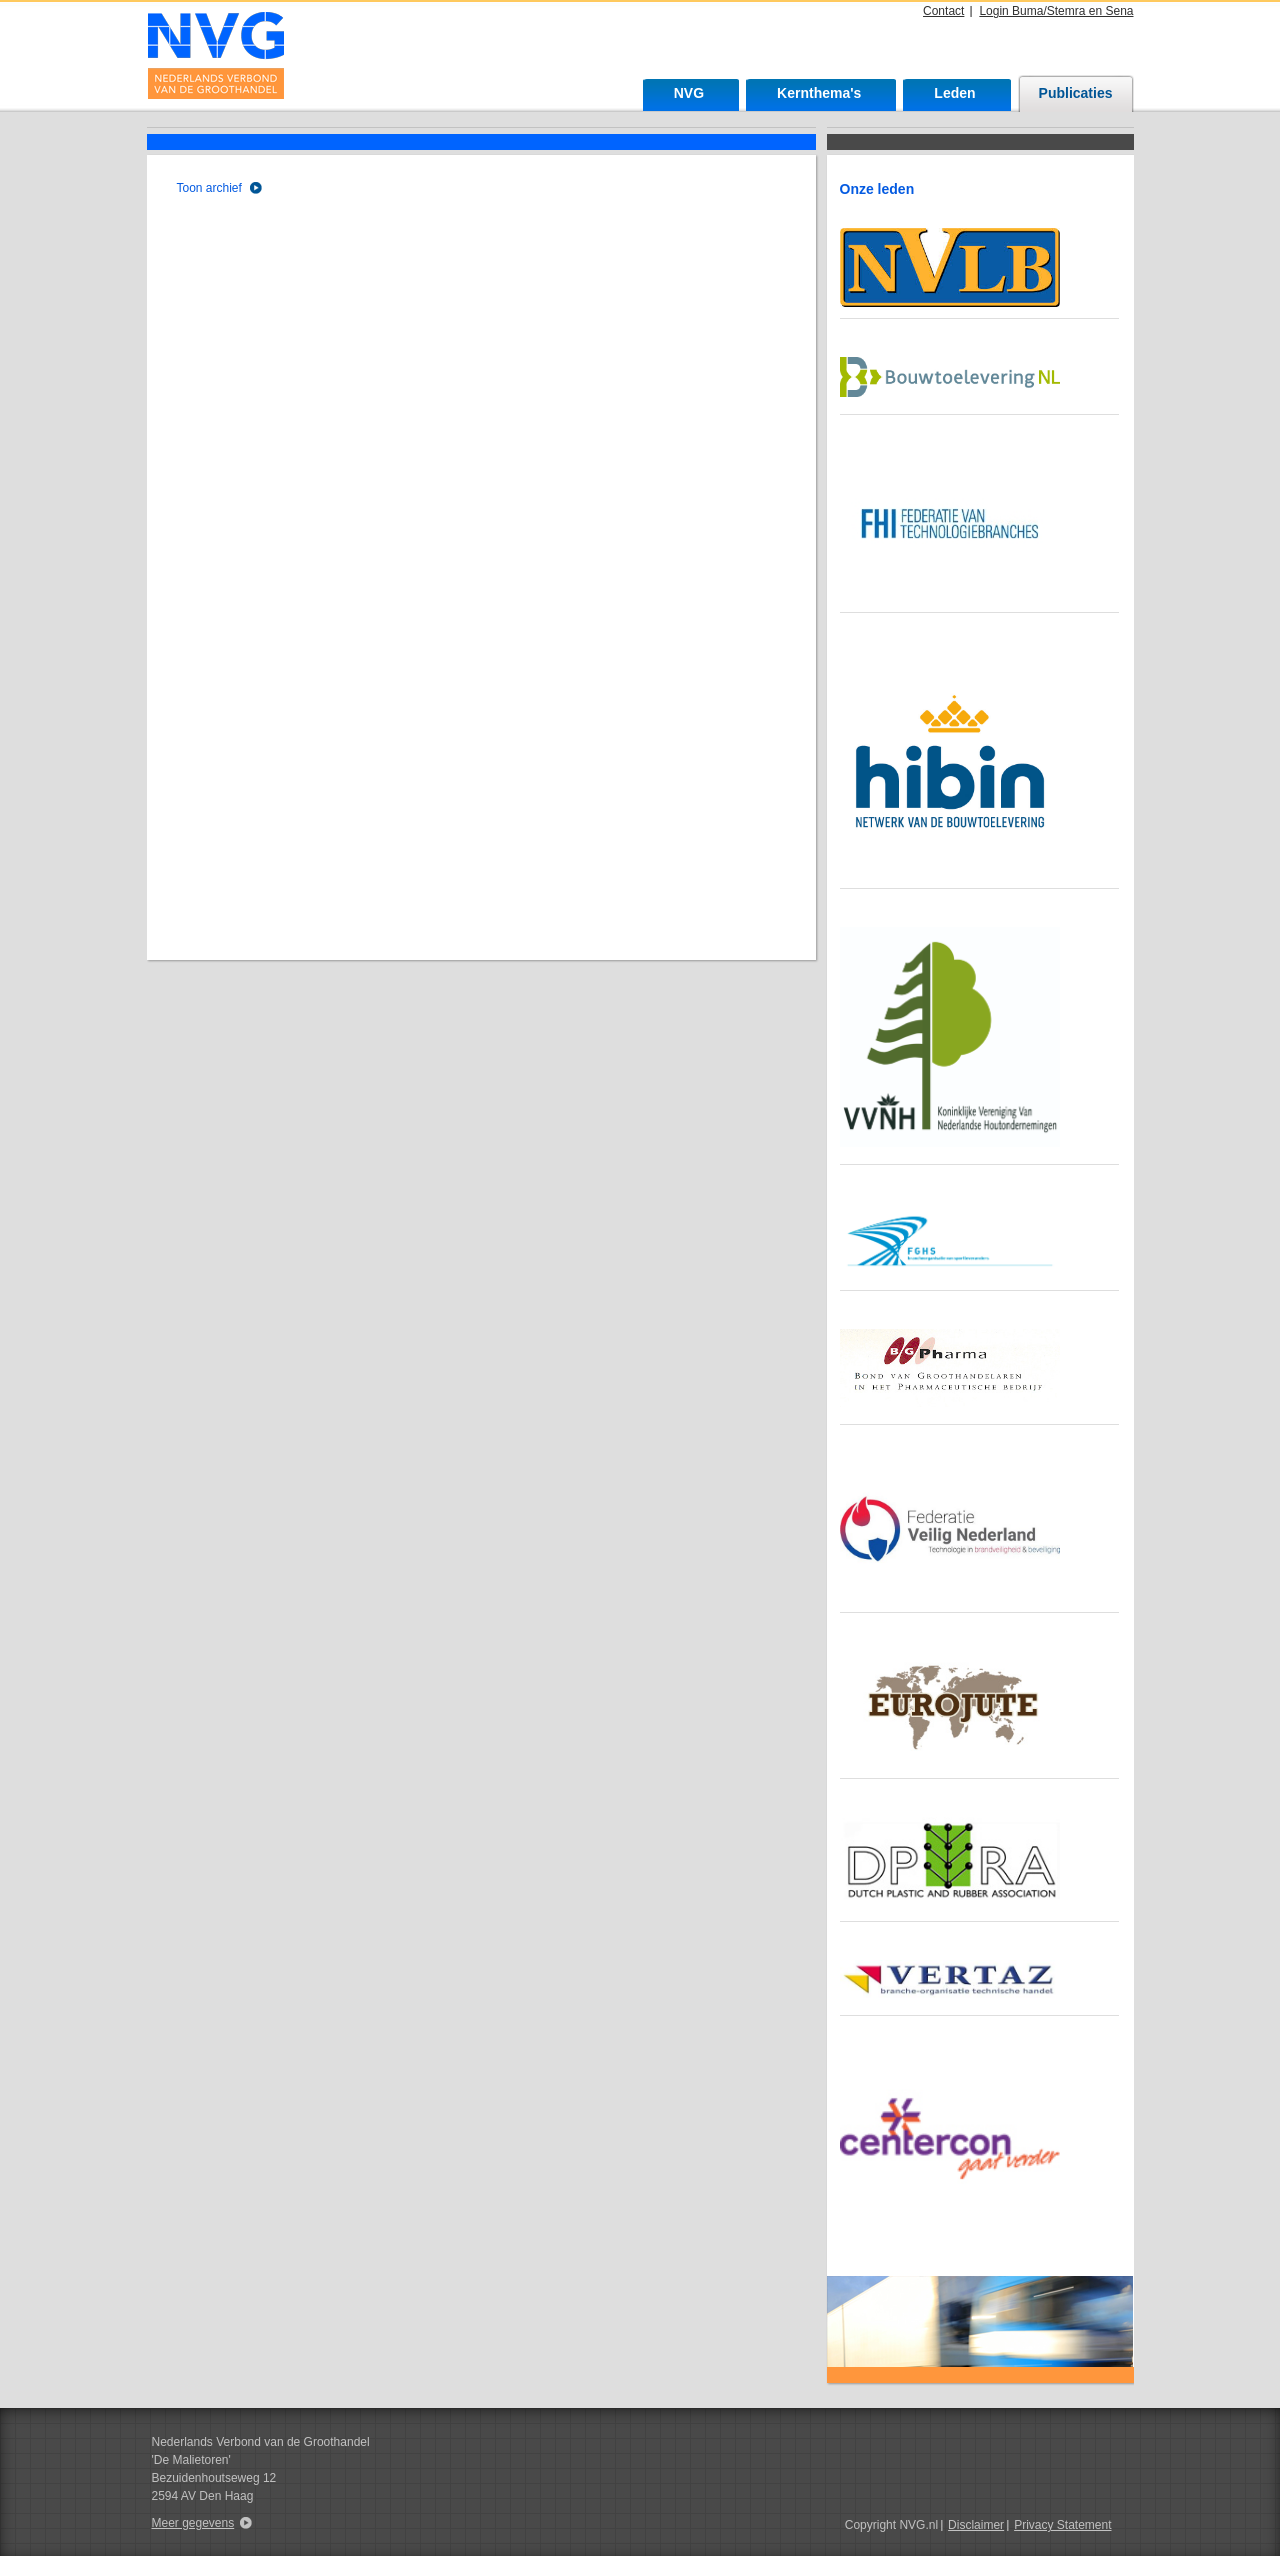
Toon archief (209, 188)
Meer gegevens (193, 2523)
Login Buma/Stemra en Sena (1056, 11)
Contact (943, 11)
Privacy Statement (1062, 2525)
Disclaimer (976, 2525)
